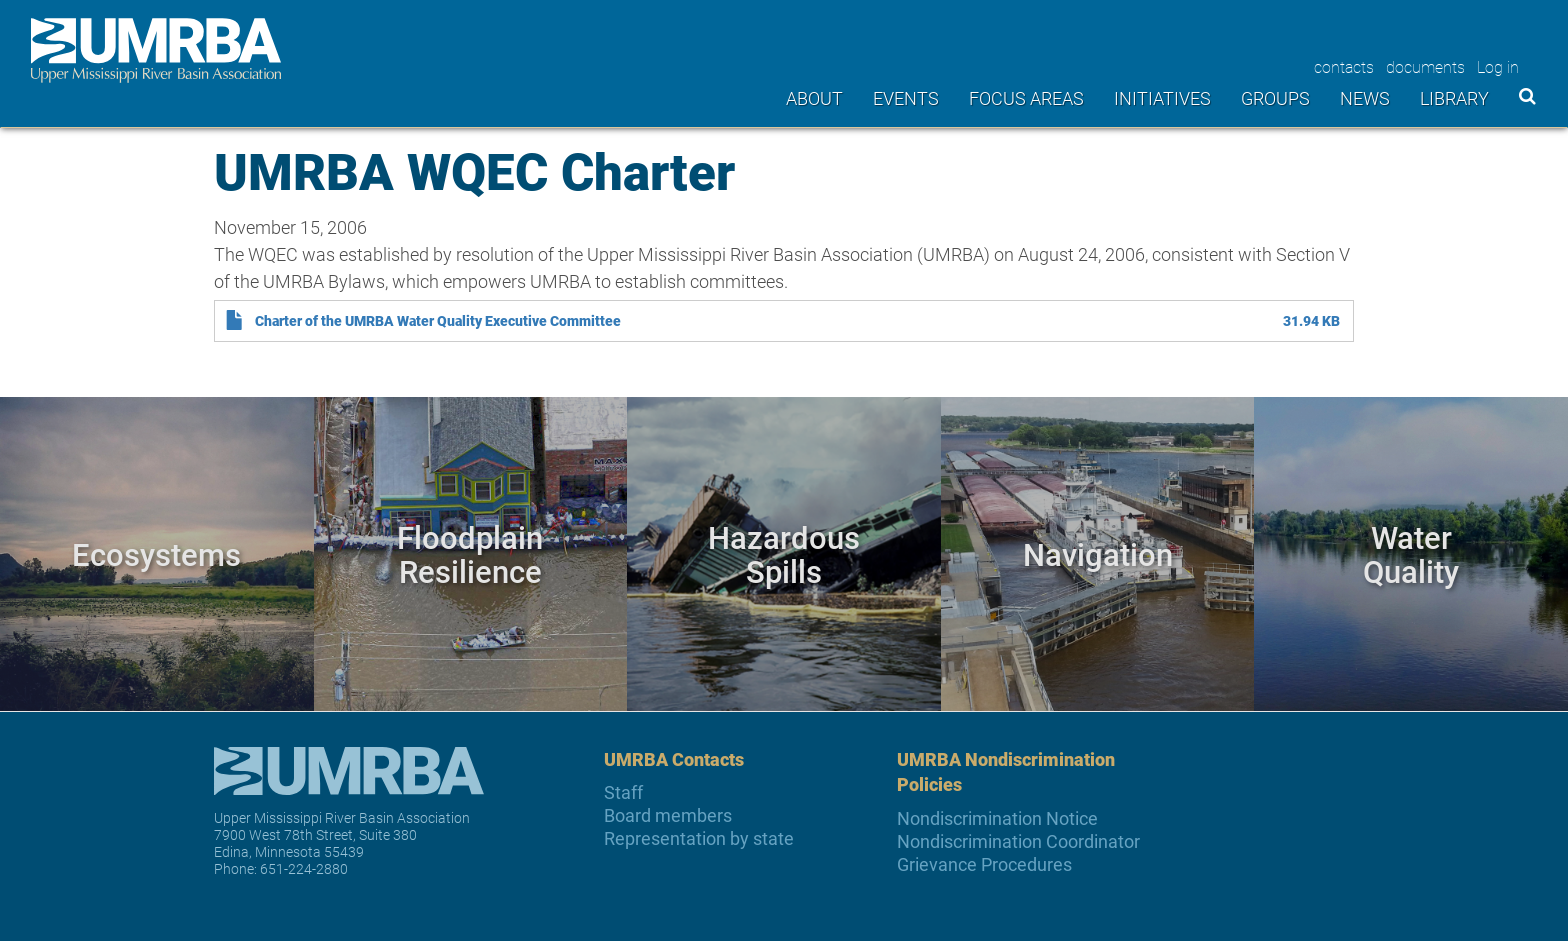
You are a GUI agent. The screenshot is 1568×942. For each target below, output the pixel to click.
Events (906, 98)
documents (1425, 66)
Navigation (1098, 554)
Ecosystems (156, 554)
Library (1454, 98)
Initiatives (1162, 98)
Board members (668, 815)
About (814, 98)
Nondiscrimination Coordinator (1018, 841)
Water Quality (1411, 554)
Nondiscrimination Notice (997, 818)
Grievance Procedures (984, 864)
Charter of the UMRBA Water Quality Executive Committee (438, 321)
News (1365, 98)
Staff (623, 792)
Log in (1498, 66)
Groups (1275, 98)
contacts (1344, 66)
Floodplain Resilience (470, 554)
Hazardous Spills (784, 554)
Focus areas (1026, 98)
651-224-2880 (304, 868)
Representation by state (699, 838)
